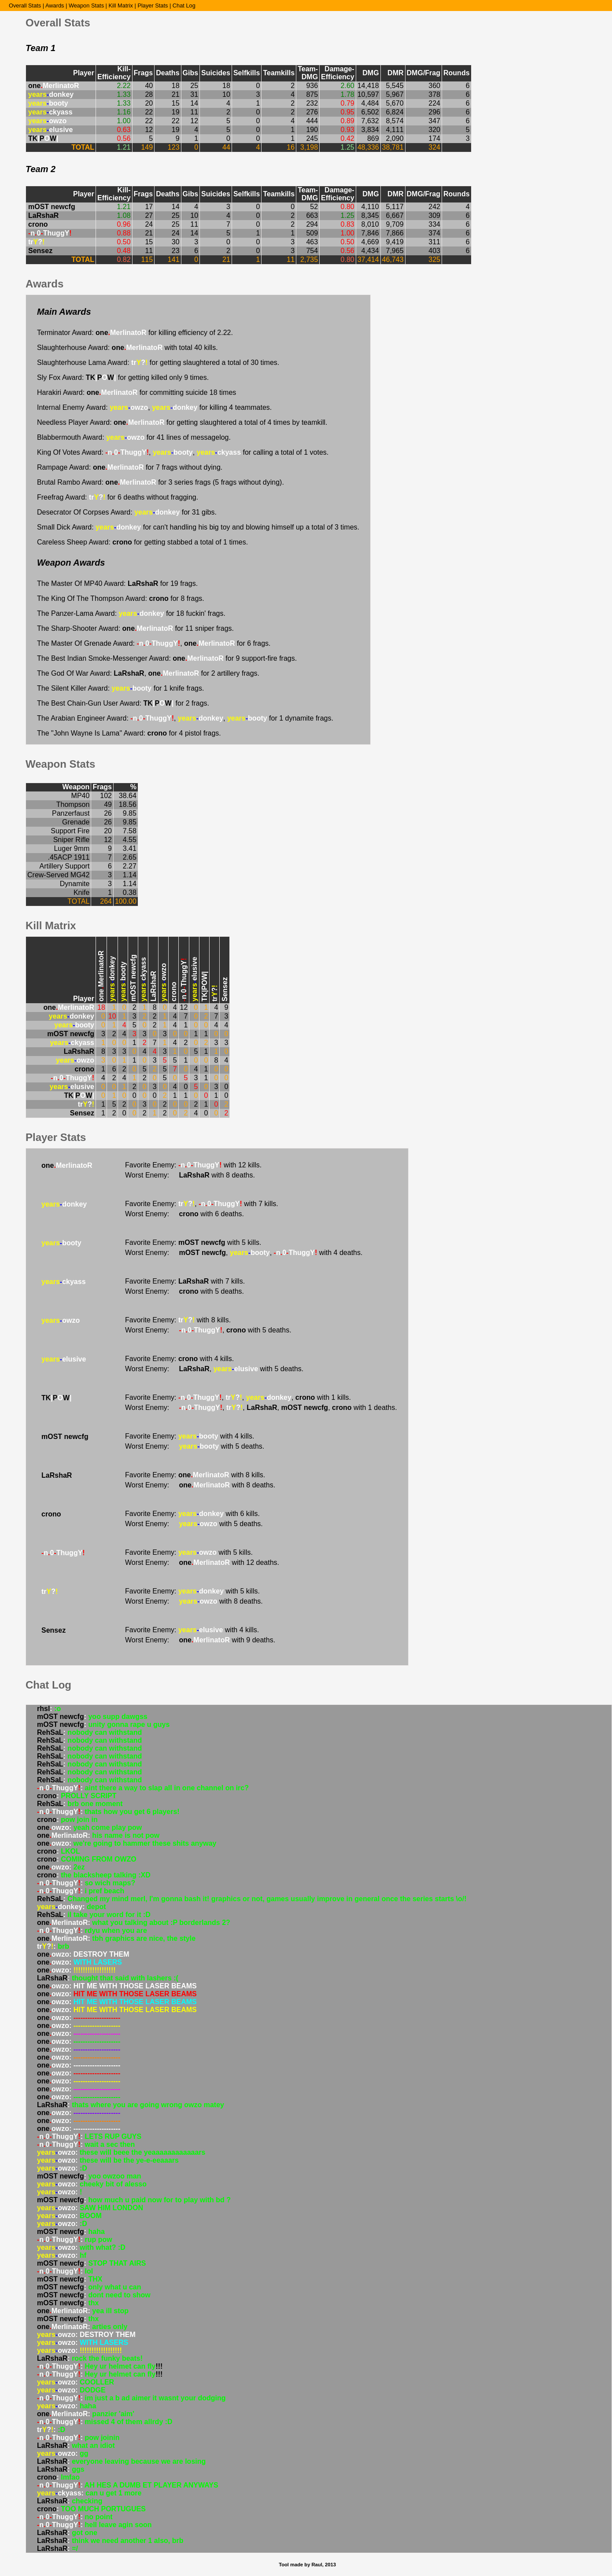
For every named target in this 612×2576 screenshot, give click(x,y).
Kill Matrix (120, 5)
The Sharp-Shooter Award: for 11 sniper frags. (135, 628)
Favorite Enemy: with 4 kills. (179, 1358)
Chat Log (184, 5)
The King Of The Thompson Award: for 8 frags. (120, 598)
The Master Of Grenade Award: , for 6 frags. (154, 643)
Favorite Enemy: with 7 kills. (185, 1281)
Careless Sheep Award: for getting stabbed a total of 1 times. (142, 542)
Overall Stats (25, 5)
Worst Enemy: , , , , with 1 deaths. (261, 1407)
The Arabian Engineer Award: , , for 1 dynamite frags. (185, 718)
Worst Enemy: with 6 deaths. (184, 1214)
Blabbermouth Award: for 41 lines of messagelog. (134, 437)
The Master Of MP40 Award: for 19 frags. (117, 583)
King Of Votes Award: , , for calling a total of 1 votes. (182, 452)
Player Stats (152, 5)
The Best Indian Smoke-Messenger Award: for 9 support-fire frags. (167, 658)
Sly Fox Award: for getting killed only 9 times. (123, 377)
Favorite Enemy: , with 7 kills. (201, 1203)
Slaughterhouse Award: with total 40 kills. (127, 347)
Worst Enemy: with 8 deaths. (190, 1175)
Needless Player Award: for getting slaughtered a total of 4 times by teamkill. (182, 422)
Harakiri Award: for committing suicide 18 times (136, 392)
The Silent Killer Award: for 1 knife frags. (120, 688)
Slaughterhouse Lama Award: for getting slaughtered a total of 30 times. (158, 362)
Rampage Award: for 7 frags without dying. (129, 467)
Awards (54, 5)
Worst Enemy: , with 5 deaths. (208, 1330)
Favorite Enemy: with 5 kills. (193, 1242)
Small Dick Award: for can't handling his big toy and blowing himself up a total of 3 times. (198, 527)
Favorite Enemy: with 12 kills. (193, 1165)
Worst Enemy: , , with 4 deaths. (243, 1252)
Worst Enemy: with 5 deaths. (184, 1291)
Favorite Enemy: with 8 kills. (178, 1320)
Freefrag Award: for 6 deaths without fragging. (117, 497)
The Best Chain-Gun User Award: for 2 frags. (123, 703)
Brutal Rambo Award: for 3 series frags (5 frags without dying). (160, 482)
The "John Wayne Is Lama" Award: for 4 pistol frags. (129, 733)
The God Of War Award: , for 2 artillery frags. (148, 673)
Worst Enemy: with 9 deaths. (200, 1640)
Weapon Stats (86, 5)
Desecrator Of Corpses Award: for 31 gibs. (127, 512)
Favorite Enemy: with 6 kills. (192, 1513)
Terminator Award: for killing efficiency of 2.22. (135, 332)
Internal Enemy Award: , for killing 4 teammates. (154, 407)
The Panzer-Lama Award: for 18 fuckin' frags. (131, 613)
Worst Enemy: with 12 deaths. (202, 1562)
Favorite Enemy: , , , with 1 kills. (238, 1397)
